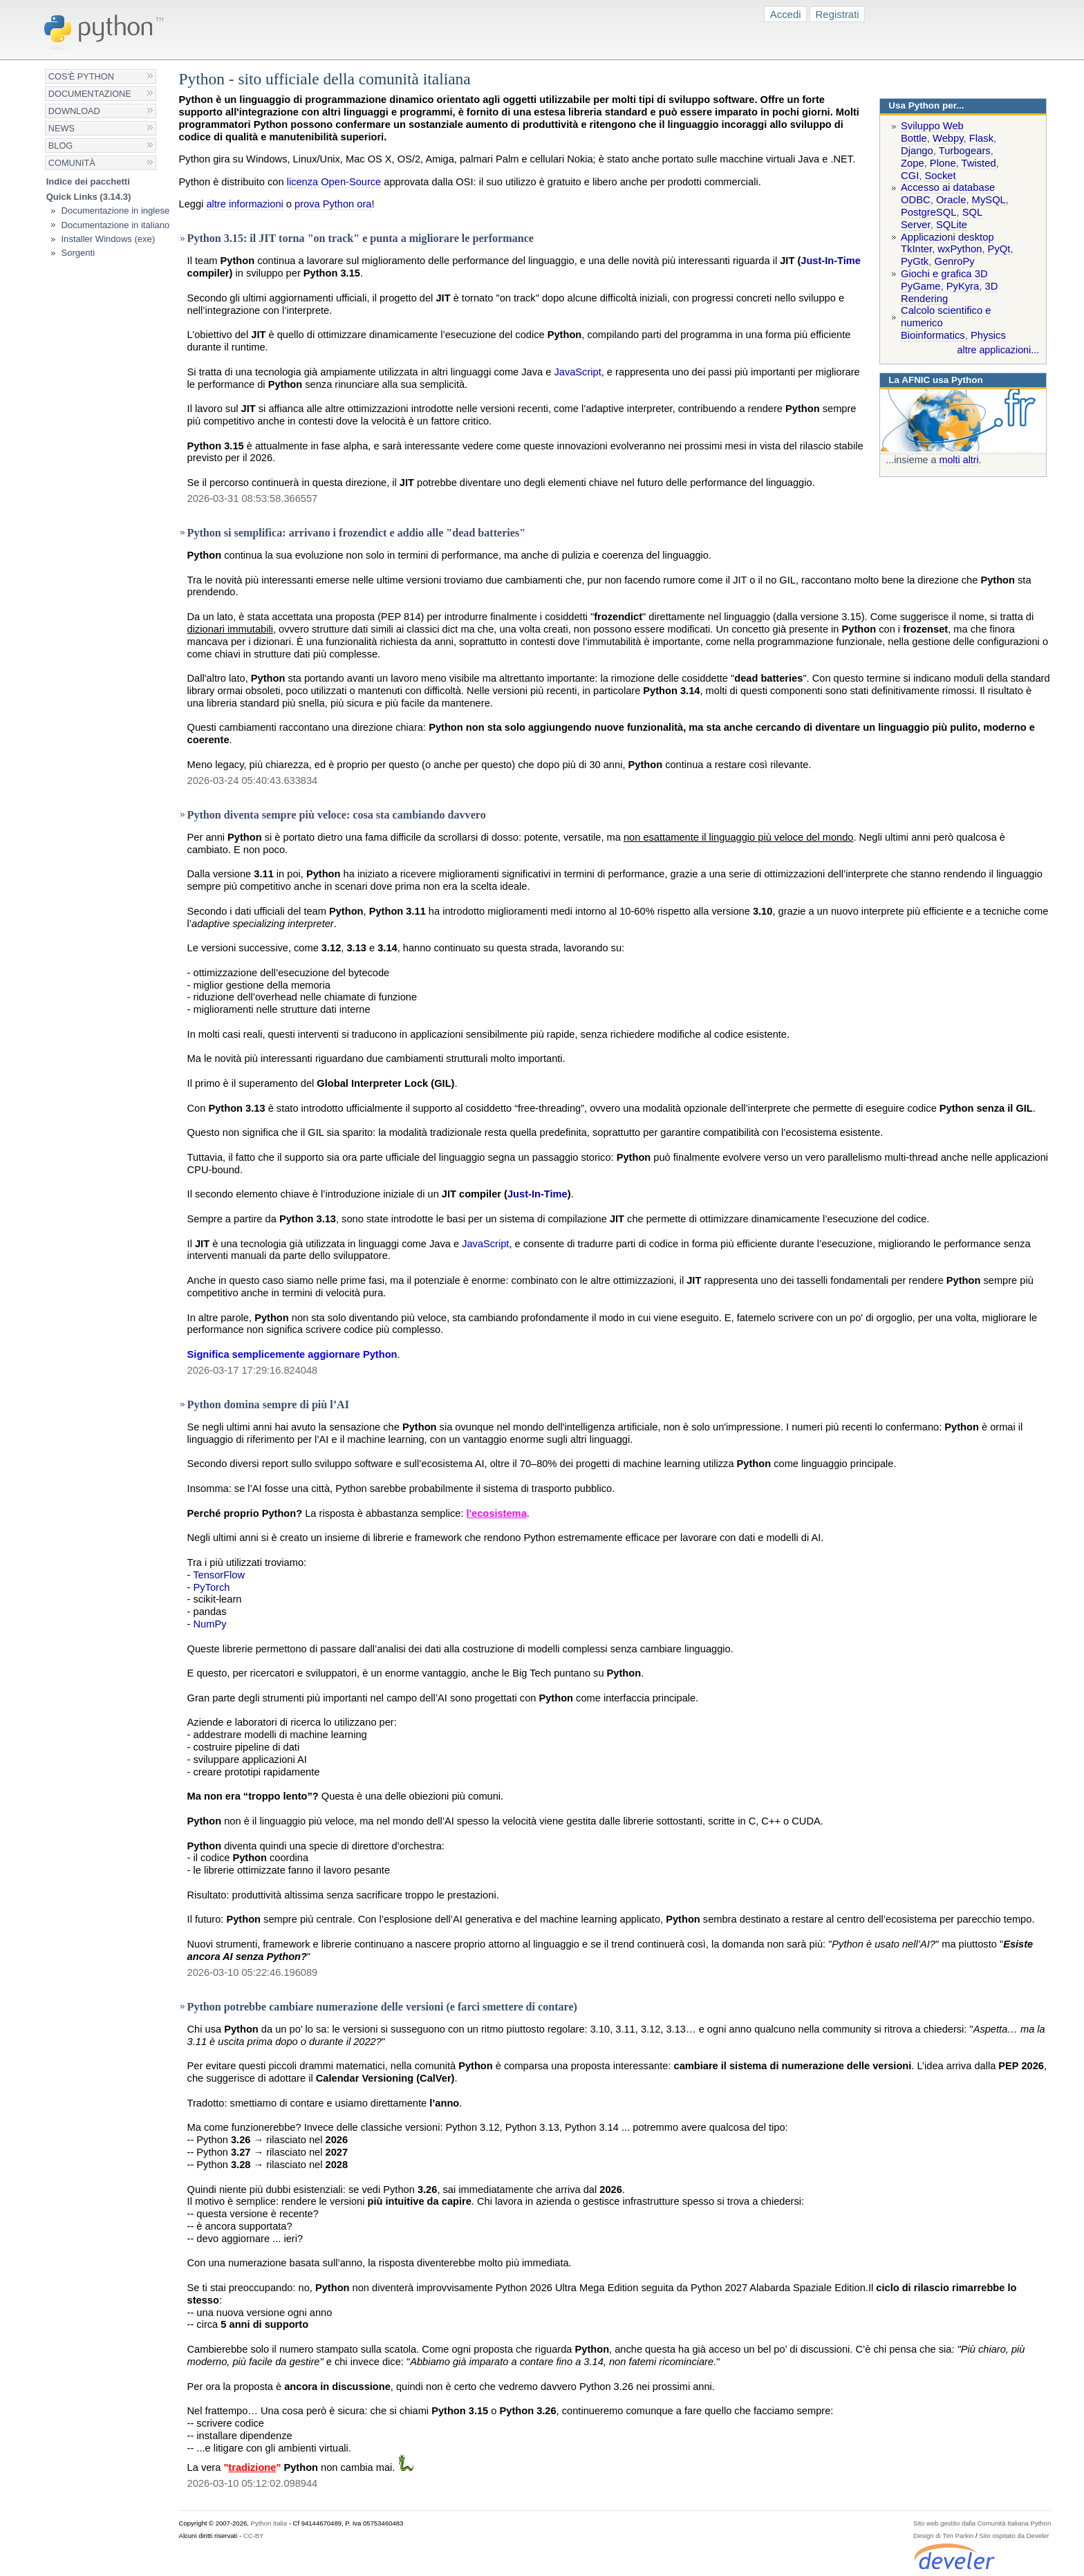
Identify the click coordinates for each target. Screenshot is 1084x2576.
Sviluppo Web (932, 125)
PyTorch (212, 1587)
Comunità (71, 163)
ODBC (916, 199)
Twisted (979, 163)
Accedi (785, 14)
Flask (981, 138)
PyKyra (963, 286)
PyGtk (914, 261)
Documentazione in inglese (115, 210)
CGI (910, 175)
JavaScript (577, 371)
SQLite (951, 224)
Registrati (837, 14)
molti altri (958, 459)
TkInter (916, 248)
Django (917, 150)
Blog (60, 145)
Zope (912, 163)
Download (74, 111)
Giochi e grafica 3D (944, 273)
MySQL (989, 199)
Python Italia (269, 2523)
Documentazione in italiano (115, 225)
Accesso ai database (948, 187)
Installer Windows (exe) (108, 239)
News (61, 128)
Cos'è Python (81, 76)
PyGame (920, 286)
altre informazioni (244, 203)
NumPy (210, 1624)
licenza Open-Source (334, 181)
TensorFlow (219, 1574)
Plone (943, 163)
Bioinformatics (933, 335)
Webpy (948, 138)
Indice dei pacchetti (88, 181)
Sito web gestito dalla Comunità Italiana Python (982, 2523)
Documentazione (89, 93)
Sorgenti (78, 253)
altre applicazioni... (998, 349)
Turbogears (965, 150)
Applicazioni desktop (947, 237)
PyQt (999, 248)
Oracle (951, 199)
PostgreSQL (928, 212)
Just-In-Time (831, 260)
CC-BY (253, 2535)
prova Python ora (333, 203)
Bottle (914, 138)
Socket (939, 175)
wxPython (959, 248)
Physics (988, 335)
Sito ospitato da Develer (1014, 2535)
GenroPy (954, 261)
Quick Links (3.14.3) (88, 197)
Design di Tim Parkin (943, 2535)
